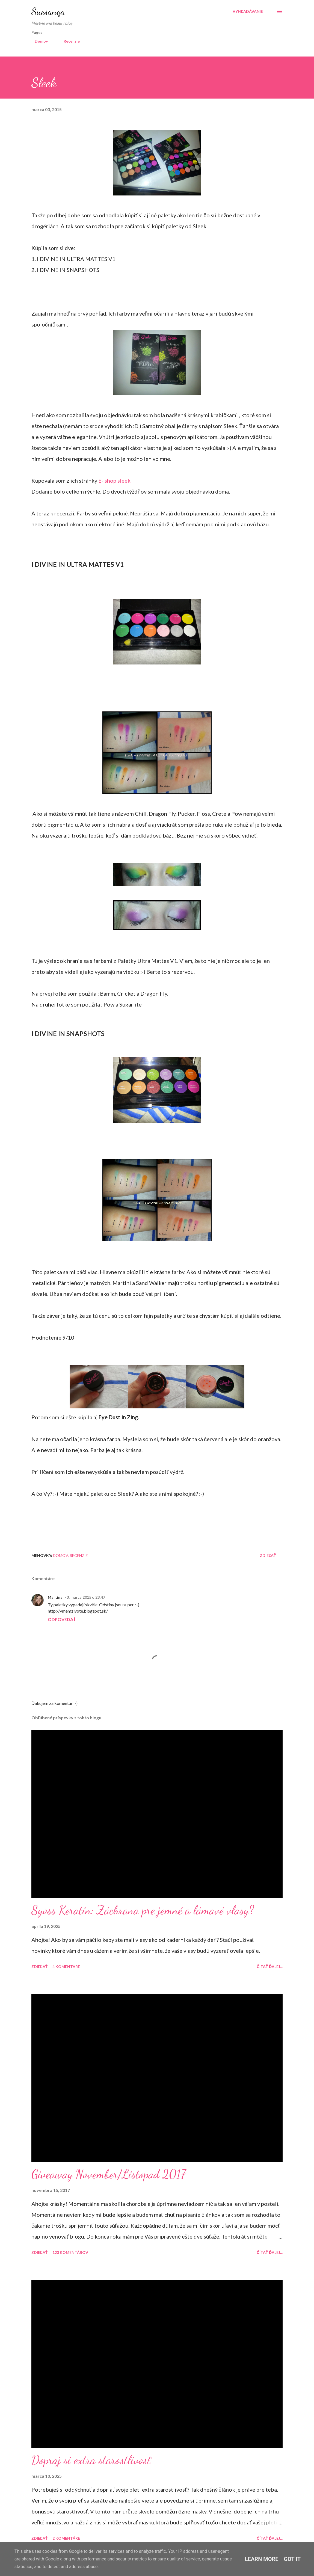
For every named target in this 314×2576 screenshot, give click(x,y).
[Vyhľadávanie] (248, 11)
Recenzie (68, 41)
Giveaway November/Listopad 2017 (108, 2174)
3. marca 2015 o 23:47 (86, 1597)
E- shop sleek (114, 480)
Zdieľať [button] (268, 1555)
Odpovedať (62, 1619)
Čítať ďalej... (270, 1966)
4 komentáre (66, 1966)
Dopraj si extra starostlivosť (91, 2460)
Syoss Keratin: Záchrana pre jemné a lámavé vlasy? (142, 1910)
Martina (55, 1597)
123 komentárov (70, 2252)
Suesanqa (48, 11)
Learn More (262, 2559)
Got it (292, 2559)
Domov (38, 41)
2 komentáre (66, 2538)
